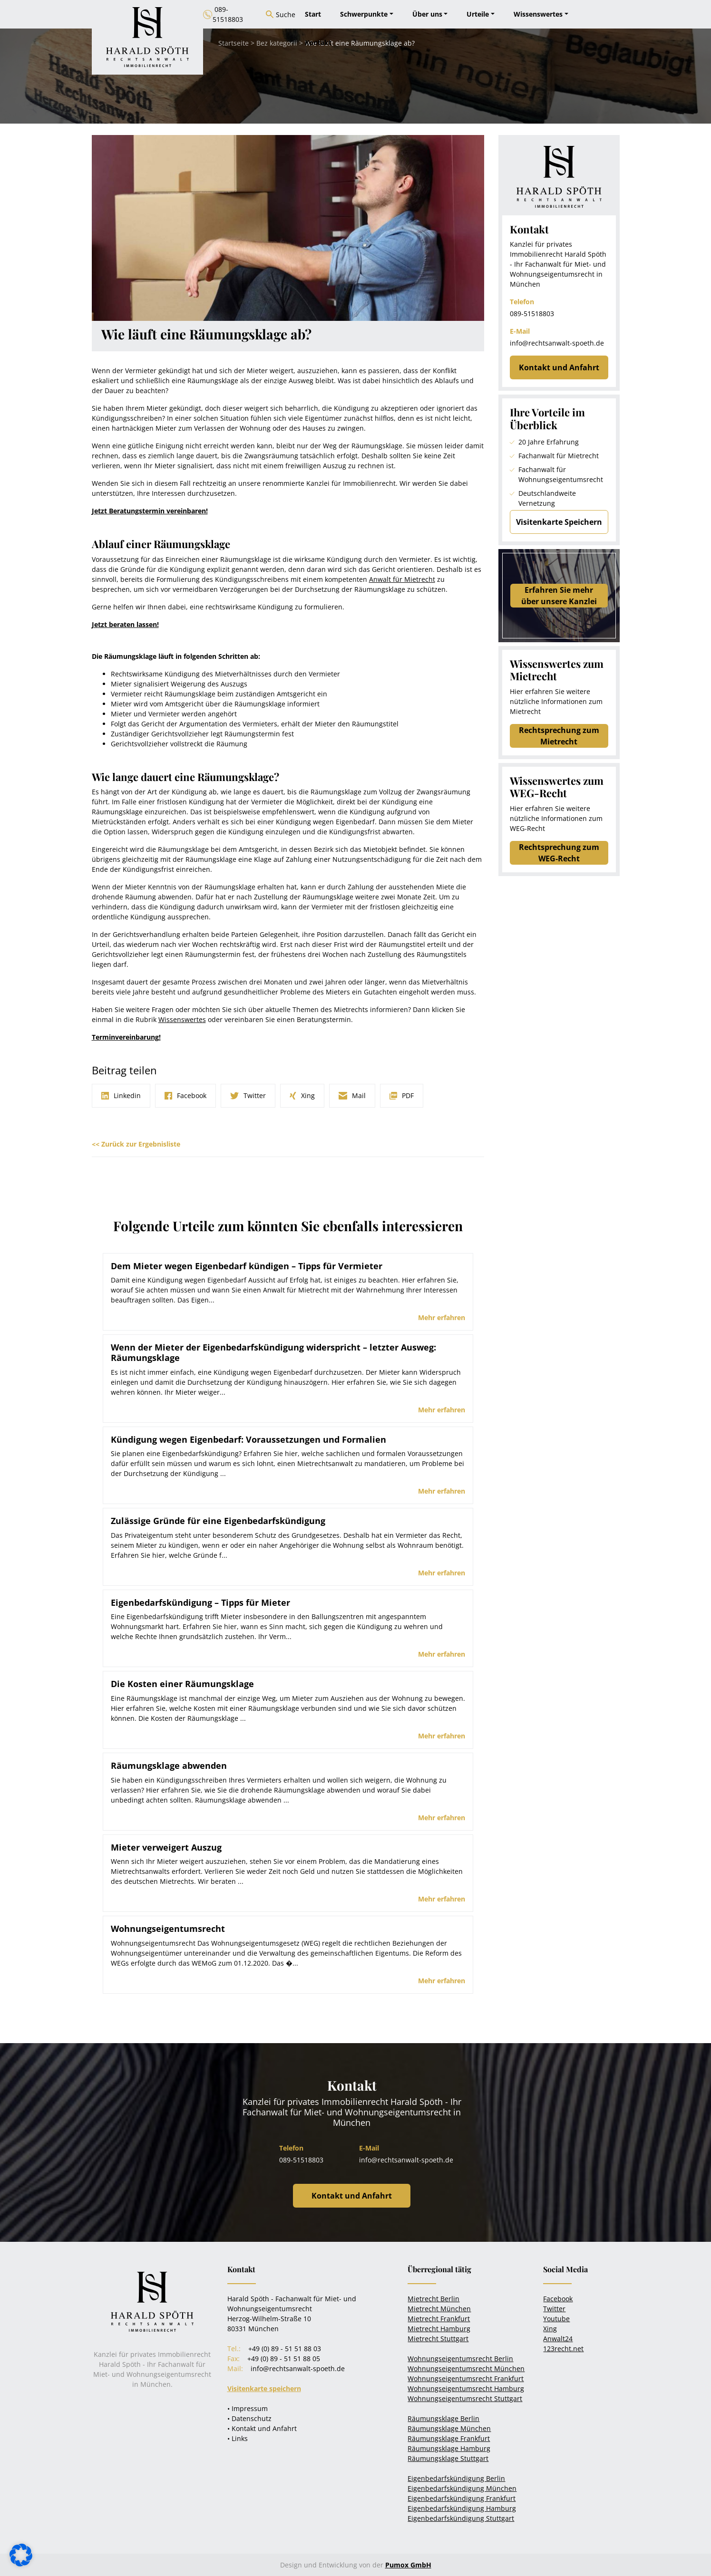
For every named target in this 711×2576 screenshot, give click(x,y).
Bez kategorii (276, 43)
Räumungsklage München (449, 2428)
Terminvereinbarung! (126, 1037)
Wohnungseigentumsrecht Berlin (460, 2358)
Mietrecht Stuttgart (438, 2338)
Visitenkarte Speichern (559, 522)
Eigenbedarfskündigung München (462, 2488)
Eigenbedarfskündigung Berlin (456, 2478)
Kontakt (318, 42)
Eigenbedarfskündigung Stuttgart (461, 2518)
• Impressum (247, 2408)
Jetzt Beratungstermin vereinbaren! (150, 510)
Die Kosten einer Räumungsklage (182, 1683)
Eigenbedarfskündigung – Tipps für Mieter (200, 1602)
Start (313, 14)
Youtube (556, 2318)
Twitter (554, 2308)
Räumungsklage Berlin (443, 2418)
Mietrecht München (439, 2308)
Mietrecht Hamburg (439, 2328)
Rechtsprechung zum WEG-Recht (559, 853)
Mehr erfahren (441, 1317)
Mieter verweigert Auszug (166, 1847)
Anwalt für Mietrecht (402, 579)
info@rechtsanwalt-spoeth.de (557, 342)
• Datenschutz (249, 2418)
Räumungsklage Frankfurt (449, 2438)
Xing (550, 2328)
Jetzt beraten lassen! (125, 624)
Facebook (558, 2298)
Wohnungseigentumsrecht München (466, 2368)
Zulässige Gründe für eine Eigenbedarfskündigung (218, 1520)
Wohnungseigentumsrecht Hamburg (466, 2388)
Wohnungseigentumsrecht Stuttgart (465, 2398)
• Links (237, 2438)
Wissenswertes (182, 1019)
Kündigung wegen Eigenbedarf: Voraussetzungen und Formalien (248, 1439)
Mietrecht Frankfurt (439, 2318)
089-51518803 (532, 313)
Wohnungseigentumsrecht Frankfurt (466, 2378)
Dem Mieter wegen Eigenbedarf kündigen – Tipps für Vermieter (246, 1266)
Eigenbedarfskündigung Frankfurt (462, 2498)
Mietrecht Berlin (433, 2298)
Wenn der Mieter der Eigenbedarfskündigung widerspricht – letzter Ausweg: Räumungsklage (273, 1352)
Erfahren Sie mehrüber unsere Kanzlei (559, 596)
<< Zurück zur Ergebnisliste (136, 1143)
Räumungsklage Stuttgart (448, 2458)
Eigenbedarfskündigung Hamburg (462, 2508)
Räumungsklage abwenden (169, 1765)
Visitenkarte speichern (264, 2388)
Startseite (233, 43)
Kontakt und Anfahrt (559, 367)
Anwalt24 (558, 2338)
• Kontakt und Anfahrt (262, 2428)
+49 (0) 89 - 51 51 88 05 (283, 2358)
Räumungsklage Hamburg (449, 2448)
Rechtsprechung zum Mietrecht (559, 736)
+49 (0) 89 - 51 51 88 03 (284, 2348)
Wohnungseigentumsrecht (168, 1928)
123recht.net (563, 2348)
